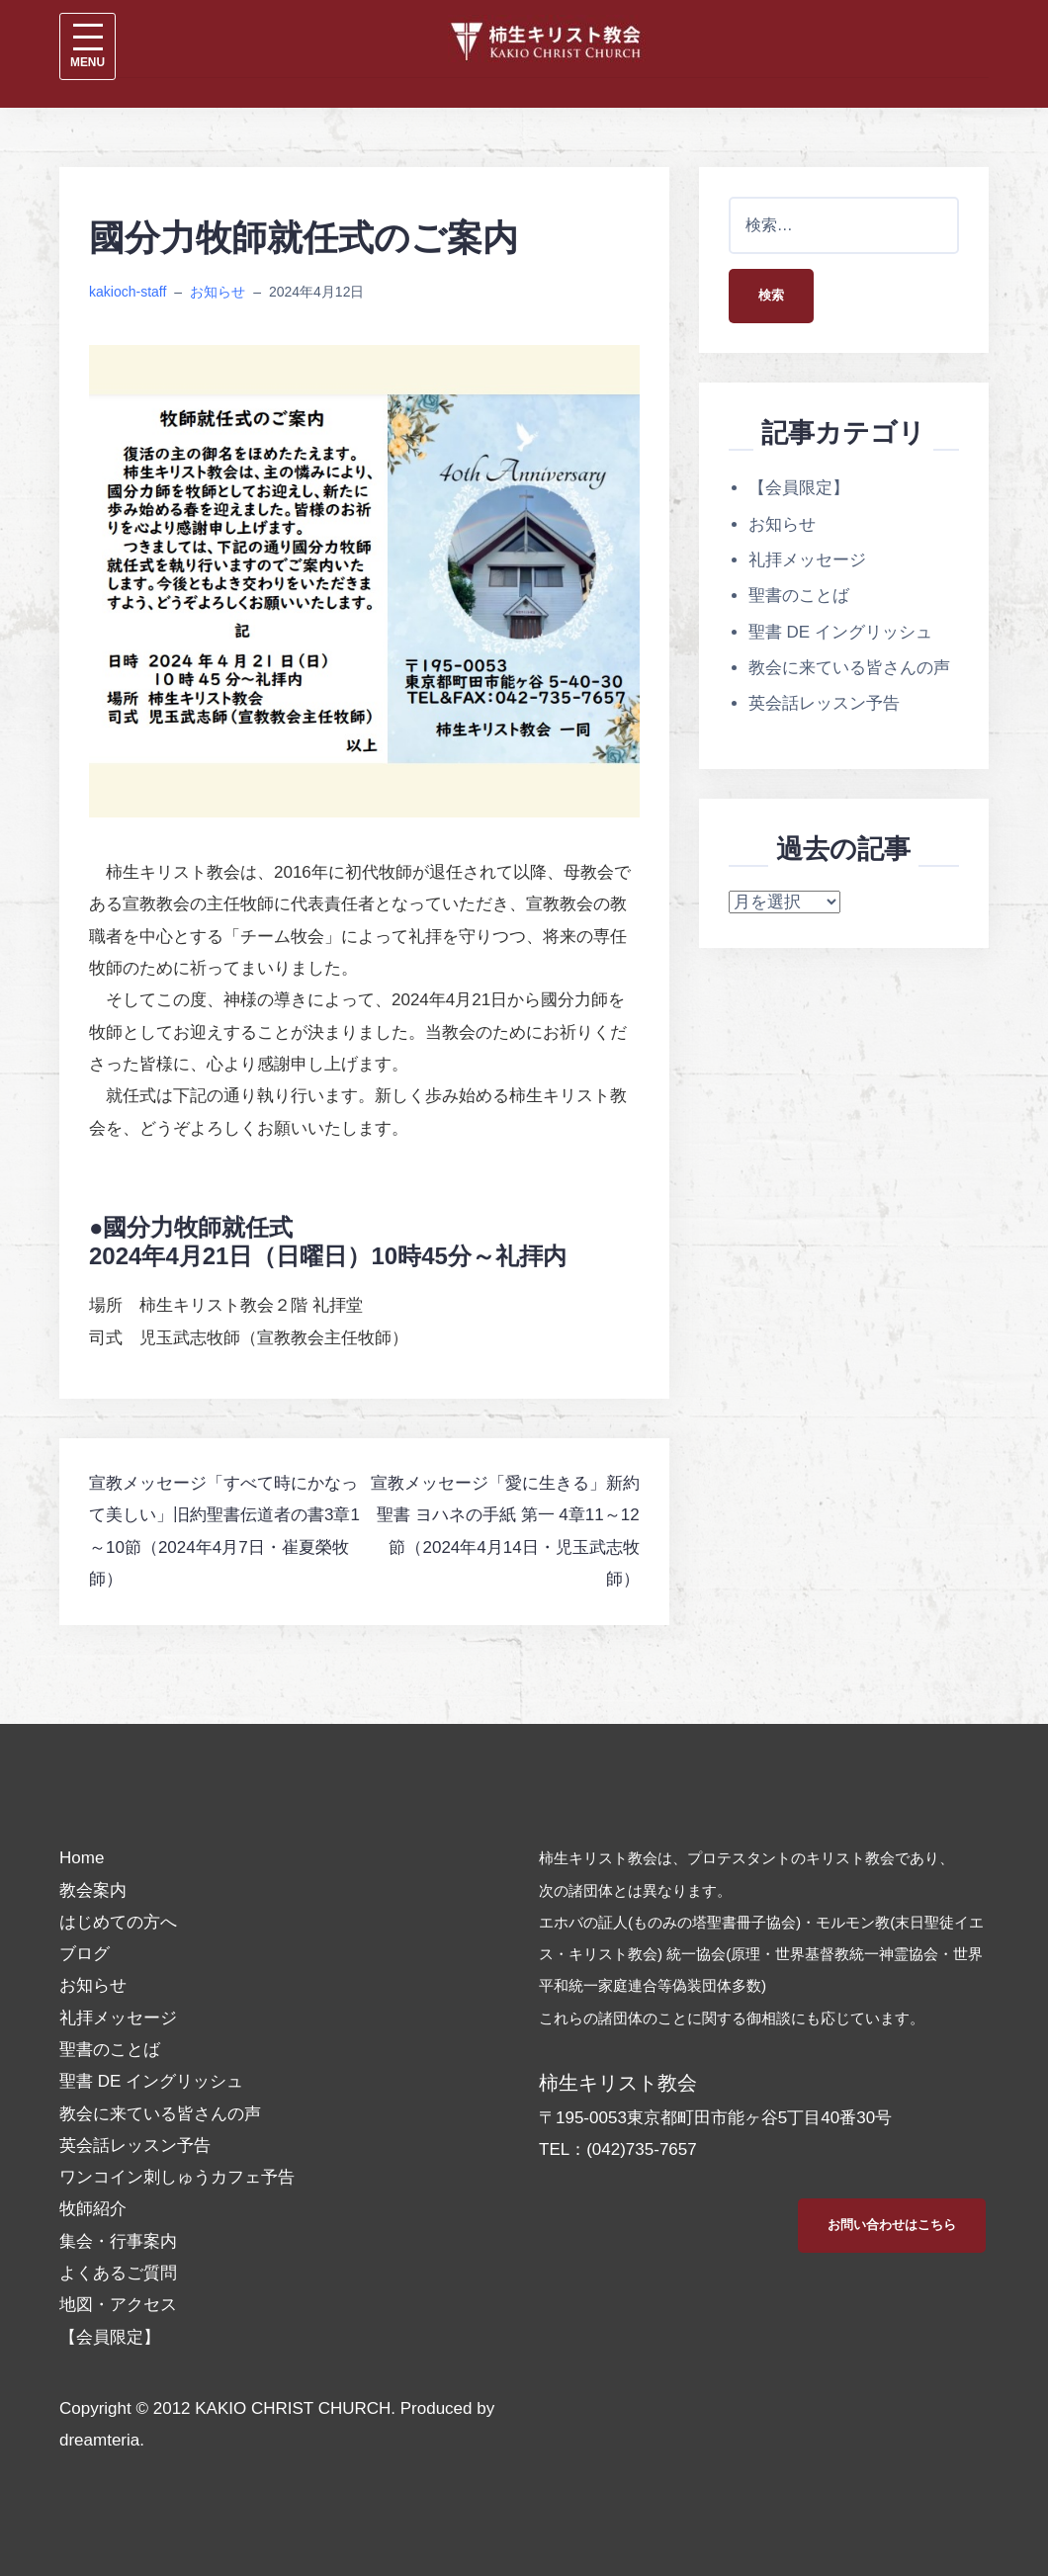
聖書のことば (798, 595)
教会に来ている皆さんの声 (849, 667)
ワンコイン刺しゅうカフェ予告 (177, 2177)
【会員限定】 (798, 487)
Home (81, 1857)
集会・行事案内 (118, 2241)
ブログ (84, 1953)
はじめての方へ (118, 1922)
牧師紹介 (93, 2208)
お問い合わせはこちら (892, 2224)
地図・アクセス (118, 2304)
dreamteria (99, 2440)
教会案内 (93, 1890)
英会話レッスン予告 (824, 703)
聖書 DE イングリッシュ (840, 632)
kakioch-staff (127, 292)
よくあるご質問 (118, 2273)
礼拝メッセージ (807, 560)
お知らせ (217, 292)
